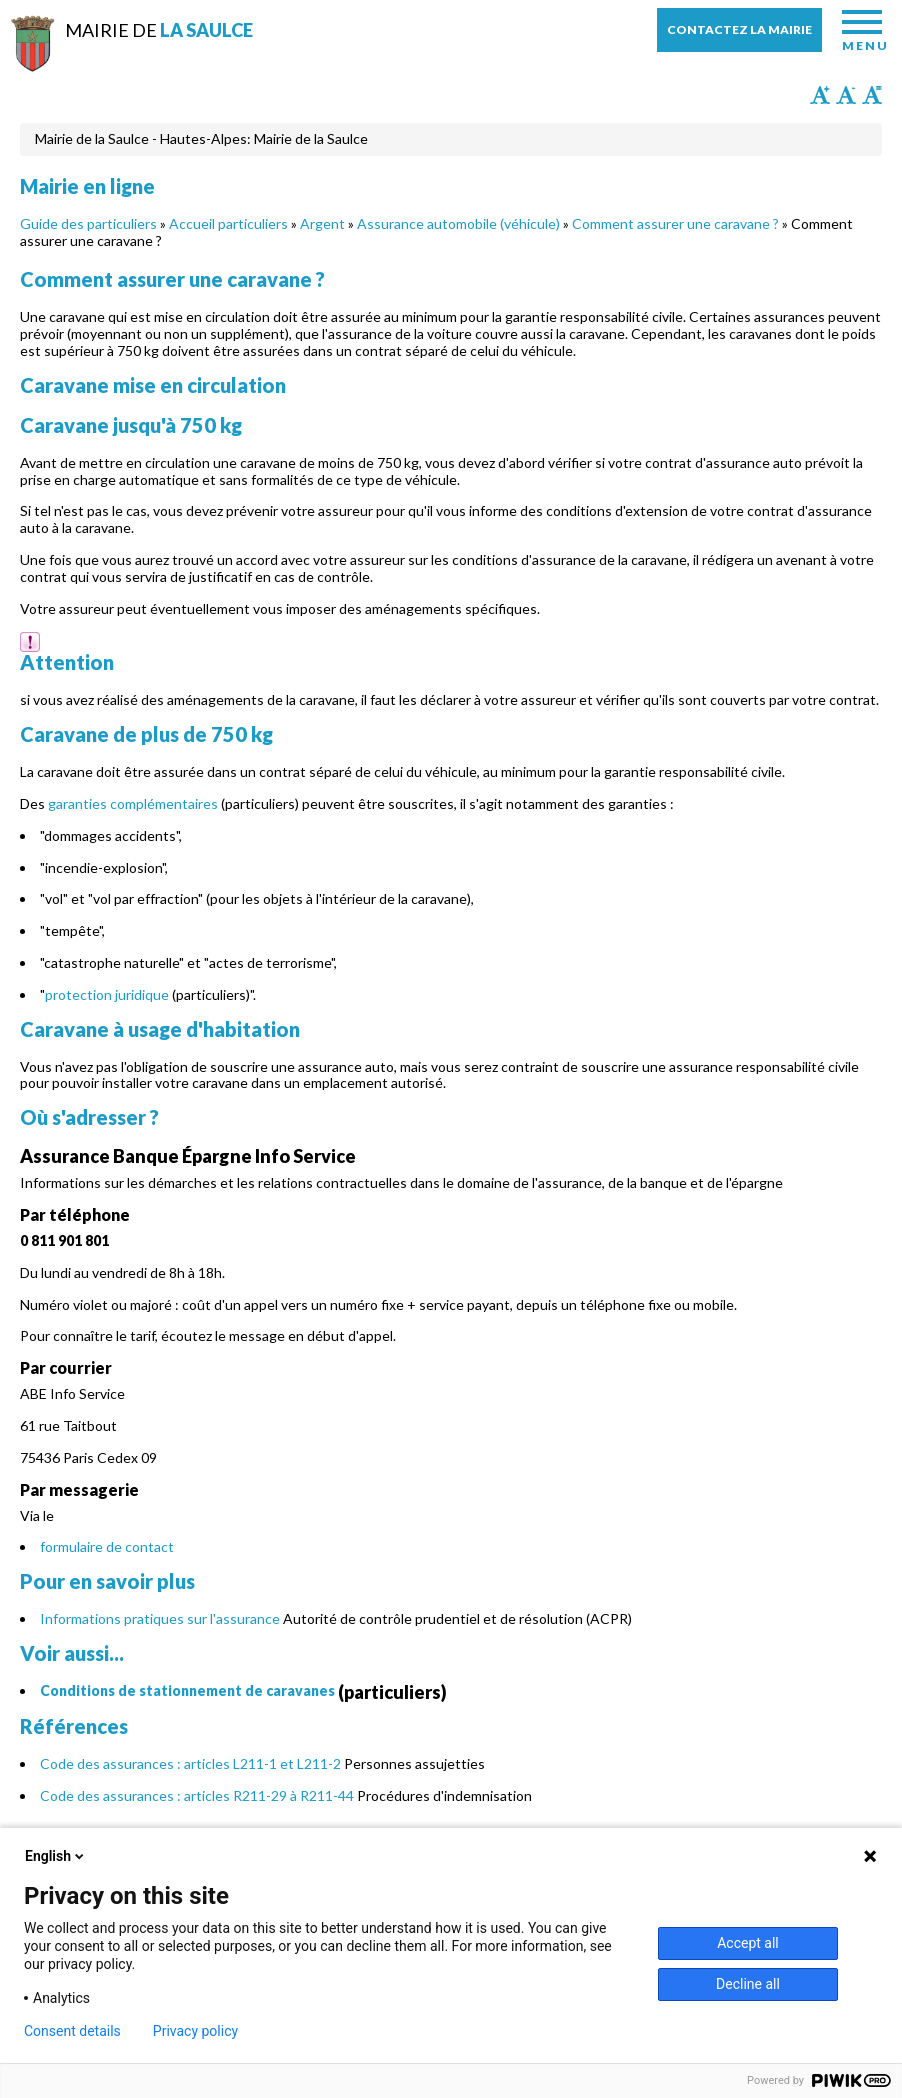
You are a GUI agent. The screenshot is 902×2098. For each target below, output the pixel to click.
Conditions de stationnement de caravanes (187, 1690)
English (56, 1856)
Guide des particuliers (88, 223)
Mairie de (159, 30)
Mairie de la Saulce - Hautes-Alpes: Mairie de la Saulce (201, 138)
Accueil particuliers (228, 223)
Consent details (72, 2031)
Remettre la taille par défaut (872, 95)
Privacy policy (195, 2031)
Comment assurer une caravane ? (675, 223)
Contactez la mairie (739, 29)
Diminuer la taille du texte (846, 95)
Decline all (748, 1984)
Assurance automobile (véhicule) (458, 223)
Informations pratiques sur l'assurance (160, 1618)
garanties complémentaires (133, 803)
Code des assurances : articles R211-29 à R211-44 (197, 1795)
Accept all (748, 1943)
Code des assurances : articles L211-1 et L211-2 (190, 1763)
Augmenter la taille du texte (820, 95)
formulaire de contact (107, 1546)
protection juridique (107, 994)
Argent (322, 223)
